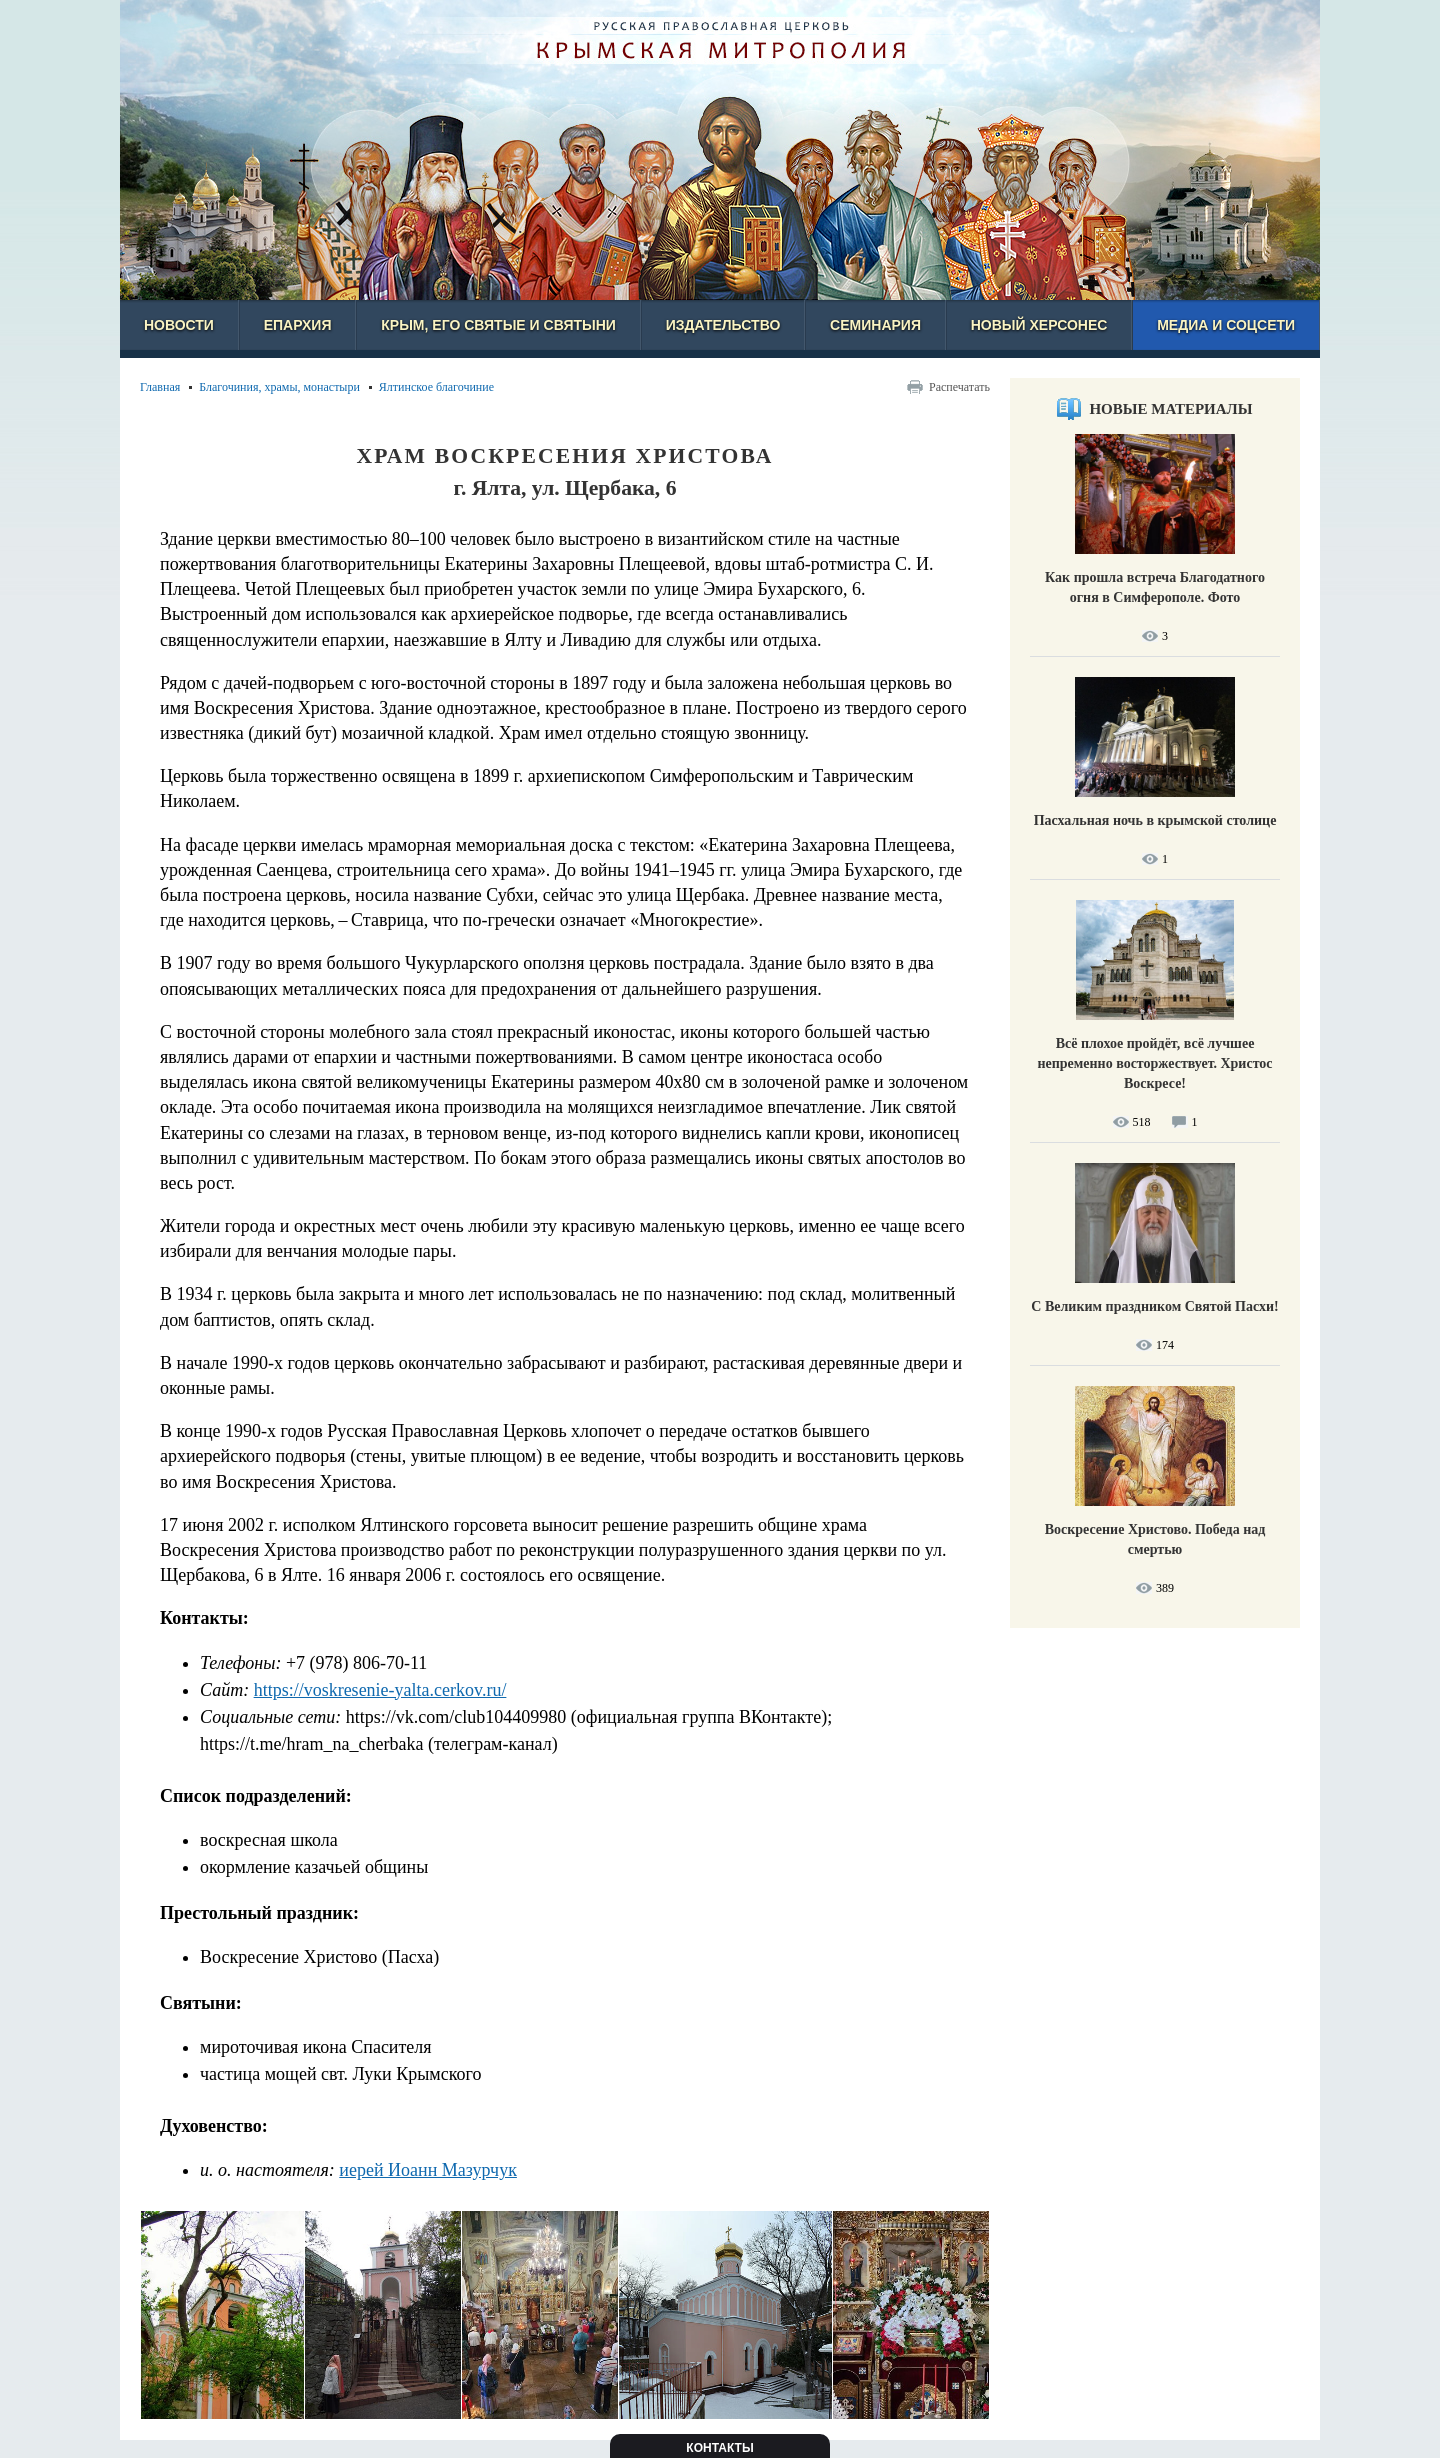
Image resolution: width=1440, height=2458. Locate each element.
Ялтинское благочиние (436, 387)
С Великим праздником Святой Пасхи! (1154, 1306)
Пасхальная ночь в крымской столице (1155, 820)
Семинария (875, 325)
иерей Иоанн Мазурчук (428, 2170)
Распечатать (959, 387)
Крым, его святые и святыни (498, 325)
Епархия (298, 325)
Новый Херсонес (1039, 325)
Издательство (723, 325)
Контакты (719, 2448)
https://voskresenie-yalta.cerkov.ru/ (380, 1690)
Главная (160, 387)
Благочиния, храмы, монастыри (279, 387)
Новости (179, 325)
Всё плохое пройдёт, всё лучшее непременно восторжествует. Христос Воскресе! (1154, 1063)
